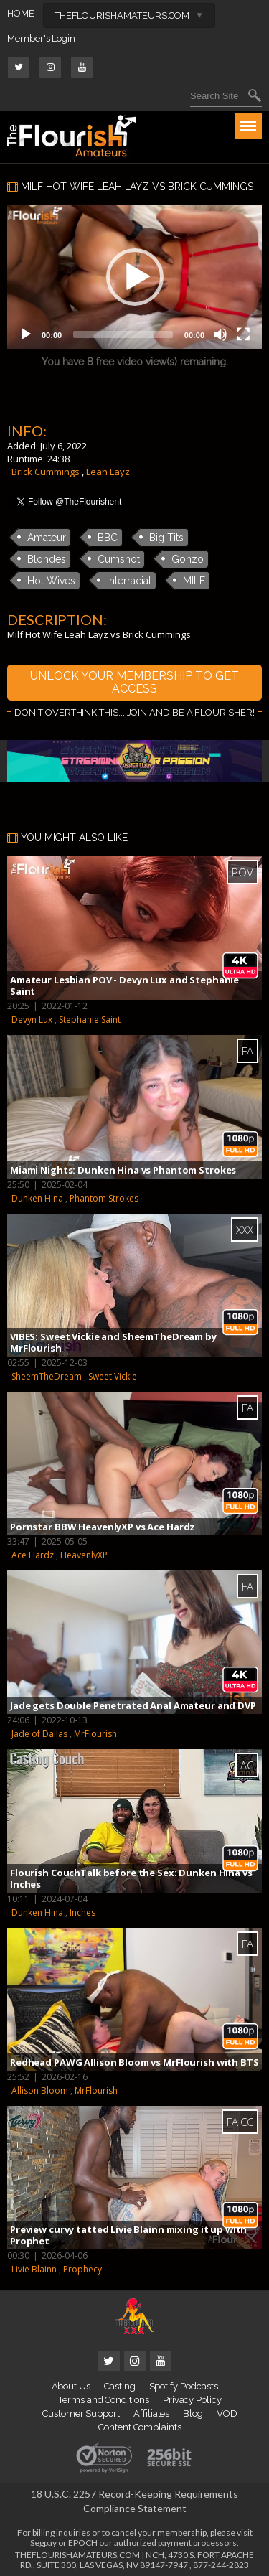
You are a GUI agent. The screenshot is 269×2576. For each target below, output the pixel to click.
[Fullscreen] (243, 334)
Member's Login (41, 38)
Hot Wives (51, 580)
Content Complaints (139, 2427)
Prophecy (82, 2269)
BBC (108, 537)
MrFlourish (95, 1734)
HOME (20, 13)
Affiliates (151, 2413)
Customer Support (81, 2413)
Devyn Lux (31, 1019)
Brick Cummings (45, 471)
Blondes (46, 559)
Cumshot (119, 559)
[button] (135, 277)
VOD (227, 2413)
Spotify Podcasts (183, 2386)
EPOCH (83, 2542)
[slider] (123, 334)
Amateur (46, 537)
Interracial (129, 580)
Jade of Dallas (39, 1734)
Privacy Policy (192, 2399)
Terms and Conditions (103, 2399)
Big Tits (166, 537)
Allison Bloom (39, 2090)
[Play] (26, 334)
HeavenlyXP (84, 1555)
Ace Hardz (32, 1555)
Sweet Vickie (112, 1376)
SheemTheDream (46, 1376)
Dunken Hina (37, 1198)
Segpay (43, 2542)
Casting (120, 2386)
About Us (71, 2386)
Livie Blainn (34, 2269)
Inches (82, 1912)
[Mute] (220, 334)
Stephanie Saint (90, 1019)
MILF (194, 580)
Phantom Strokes (104, 1198)
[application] (134, 277)
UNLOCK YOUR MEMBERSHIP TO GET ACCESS (134, 682)
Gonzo (187, 559)
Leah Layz (108, 471)
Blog (193, 2413)
